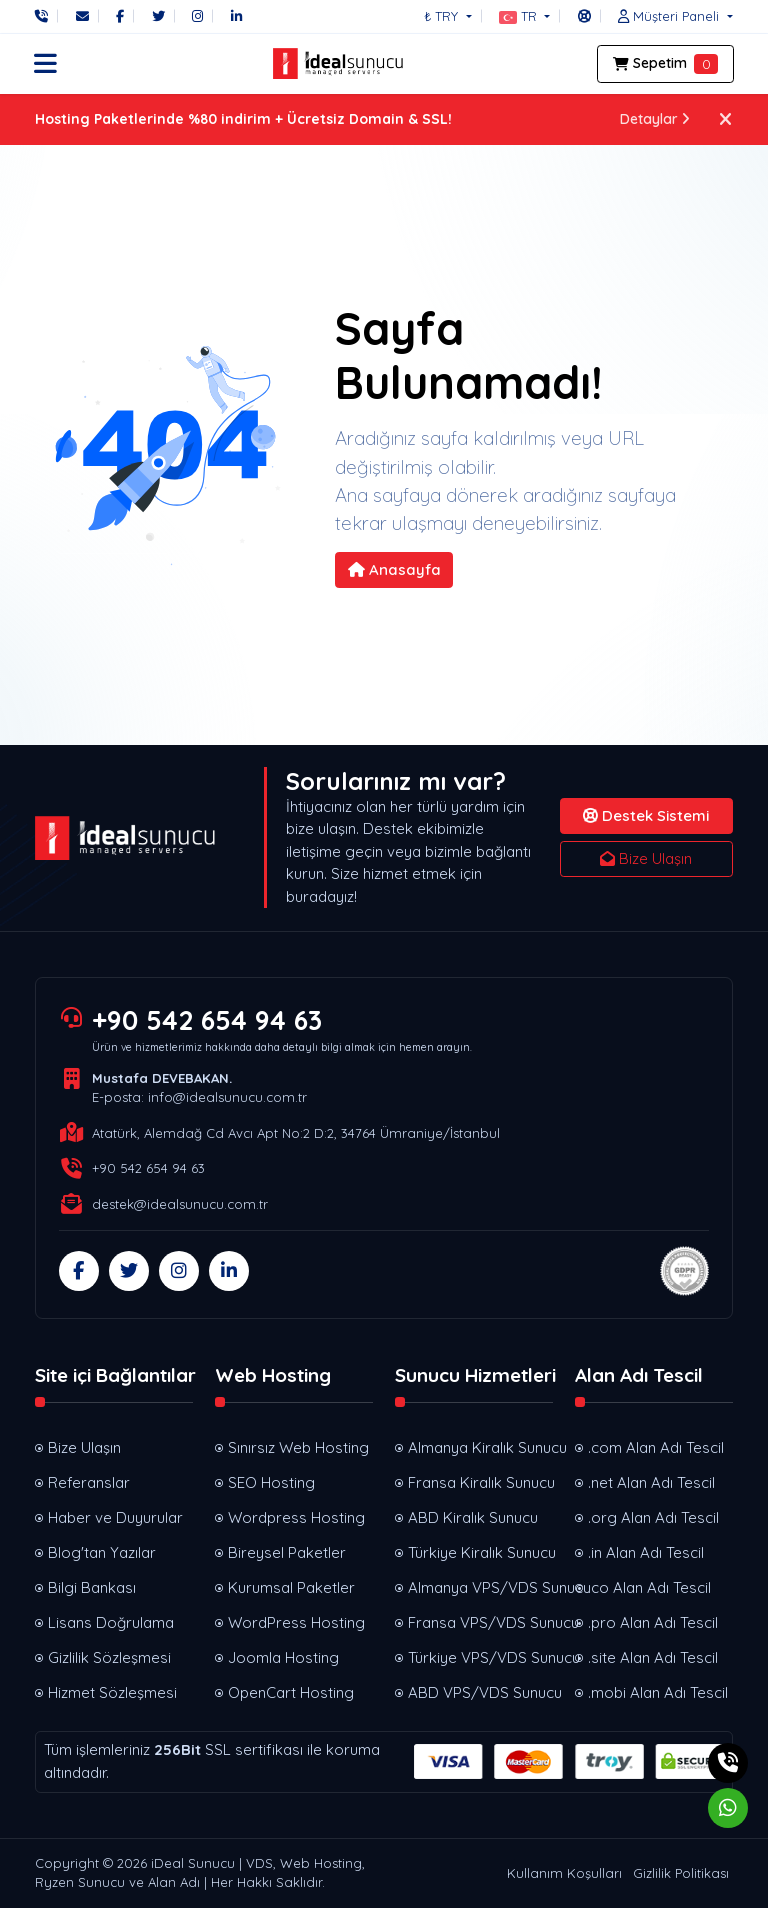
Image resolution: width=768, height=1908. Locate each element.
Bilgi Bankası (92, 1587)
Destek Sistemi (646, 815)
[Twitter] (158, 16)
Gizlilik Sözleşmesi (109, 1657)
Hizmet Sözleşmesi (112, 1692)
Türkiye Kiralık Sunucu (480, 1552)
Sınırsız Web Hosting (298, 1447)
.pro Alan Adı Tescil (653, 1622)
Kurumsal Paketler (291, 1587)
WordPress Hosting (296, 1622)
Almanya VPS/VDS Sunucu (480, 1587)
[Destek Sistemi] (584, 16)
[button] (524, 16)
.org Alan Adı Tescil (653, 1517)
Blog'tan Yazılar (102, 1552)
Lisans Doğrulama (111, 1622)
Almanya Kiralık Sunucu (480, 1447)
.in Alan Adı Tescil (646, 1552)
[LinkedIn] (236, 16)
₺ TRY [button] (443, 16)
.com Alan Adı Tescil (656, 1447)
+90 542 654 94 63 (207, 1020)
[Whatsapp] (728, 1808)
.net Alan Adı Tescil (651, 1482)
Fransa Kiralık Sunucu (480, 1482)
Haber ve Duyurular (115, 1517)
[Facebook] (120, 16)
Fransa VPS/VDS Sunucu (480, 1622)
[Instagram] (197, 16)
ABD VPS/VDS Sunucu (480, 1692)
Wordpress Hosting (296, 1517)
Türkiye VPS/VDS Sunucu (480, 1657)
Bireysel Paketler (287, 1552)
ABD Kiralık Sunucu (473, 1517)
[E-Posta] (82, 16)
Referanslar (89, 1482)
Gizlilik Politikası (681, 1873)
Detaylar (655, 119)
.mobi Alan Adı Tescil (658, 1692)
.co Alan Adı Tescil (649, 1587)
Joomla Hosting (283, 1657)
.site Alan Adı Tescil (653, 1657)
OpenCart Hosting (291, 1692)
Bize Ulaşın (646, 858)
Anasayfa (394, 569)
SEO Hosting (271, 1482)
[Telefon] (46, 16)
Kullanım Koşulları (564, 1873)
